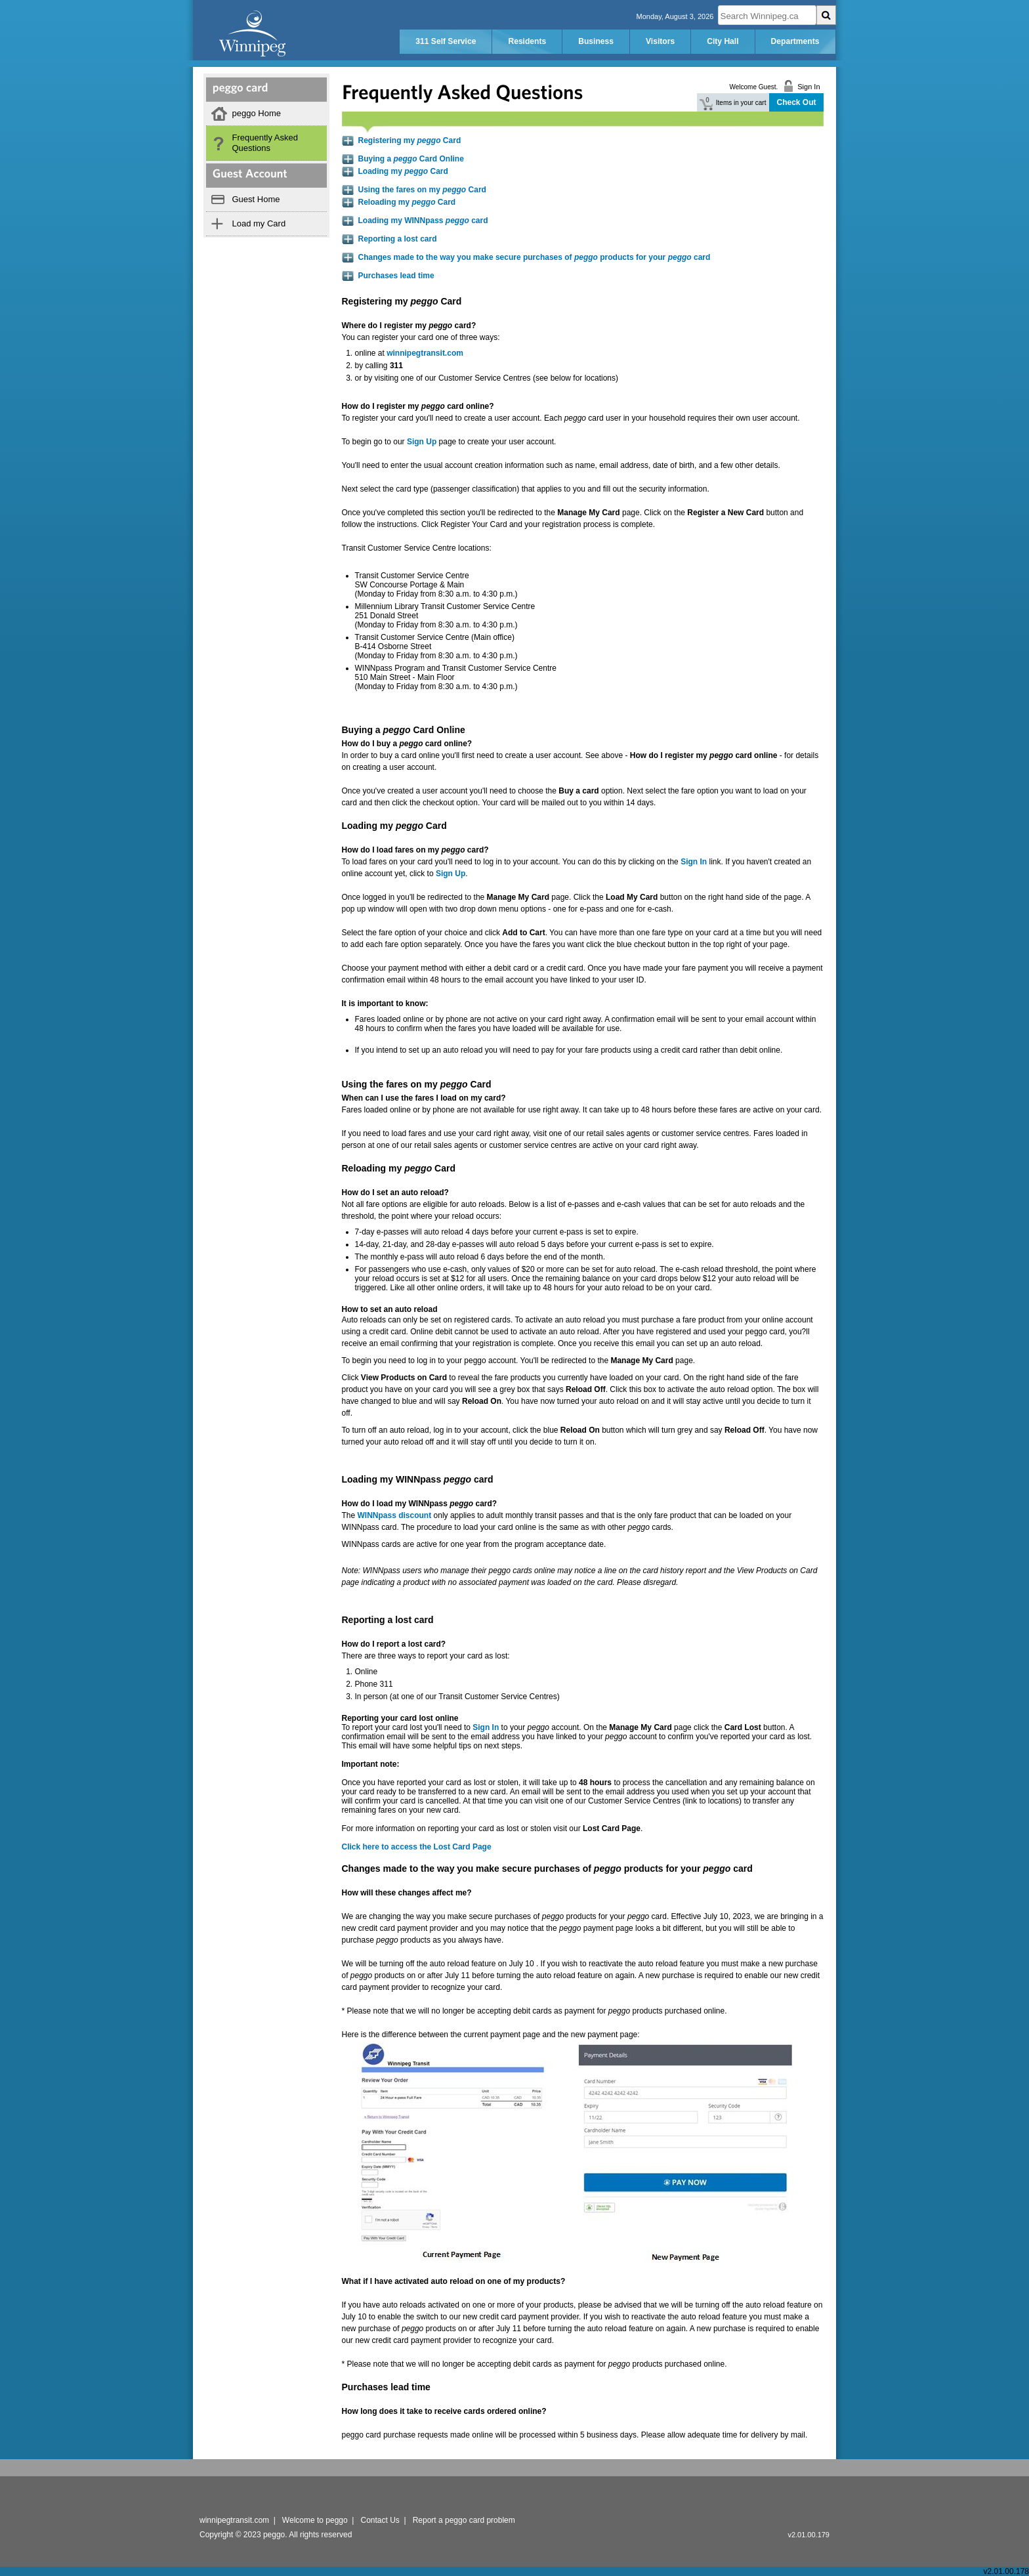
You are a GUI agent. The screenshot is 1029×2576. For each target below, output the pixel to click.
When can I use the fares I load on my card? (424, 1098)
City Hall (722, 41)
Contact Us (380, 2520)
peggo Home (256, 113)
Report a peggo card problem (464, 2520)
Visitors (660, 41)
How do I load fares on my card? (415, 850)
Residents (527, 41)
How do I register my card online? (418, 406)
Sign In (485, 1727)
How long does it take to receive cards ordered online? (444, 2411)
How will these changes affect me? (407, 1892)
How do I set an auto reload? (395, 1192)
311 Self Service (445, 41)
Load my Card (259, 223)
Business (596, 41)
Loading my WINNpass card (423, 220)
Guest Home (256, 199)
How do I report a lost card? (394, 1644)
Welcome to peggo (315, 2520)
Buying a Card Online (411, 158)
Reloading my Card (407, 202)
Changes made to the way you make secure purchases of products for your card (534, 257)
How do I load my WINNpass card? (419, 1503)
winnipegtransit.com (425, 353)
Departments (795, 41)
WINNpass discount (395, 1515)
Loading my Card (403, 171)
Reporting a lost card (397, 238)
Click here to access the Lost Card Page (417, 1846)
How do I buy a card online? (407, 743)
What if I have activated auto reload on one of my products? (454, 2281)
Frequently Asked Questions (265, 143)
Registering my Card (409, 140)
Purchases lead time (396, 275)
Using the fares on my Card (422, 189)
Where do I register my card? (409, 325)
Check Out (796, 102)
